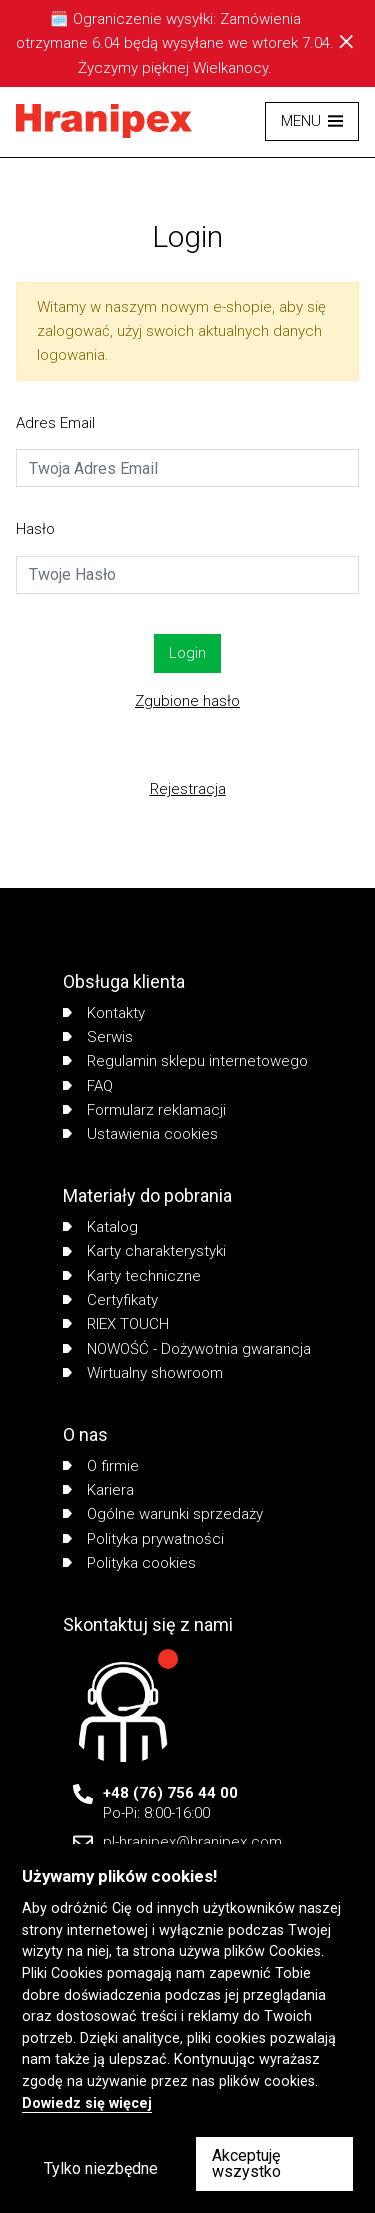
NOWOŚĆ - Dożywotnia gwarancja (187, 1349)
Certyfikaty (110, 1300)
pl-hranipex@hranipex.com (192, 1842)
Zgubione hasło (187, 701)
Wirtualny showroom (143, 1373)
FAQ (88, 1086)
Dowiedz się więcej (87, 2103)
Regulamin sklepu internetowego (185, 1061)
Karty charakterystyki (144, 1251)
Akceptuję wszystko (246, 2163)
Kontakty (104, 1013)
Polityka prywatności (143, 1539)
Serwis (98, 1037)
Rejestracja (188, 789)
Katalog (100, 1227)
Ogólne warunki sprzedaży (163, 1514)
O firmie (101, 1466)
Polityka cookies (129, 1563)
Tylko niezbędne (101, 2168)
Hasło (35, 529)
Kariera (98, 1490)
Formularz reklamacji (144, 1110)
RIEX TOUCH (116, 1324)
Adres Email (55, 423)
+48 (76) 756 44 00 (170, 1793)
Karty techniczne (132, 1276)
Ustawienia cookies (140, 1134)
